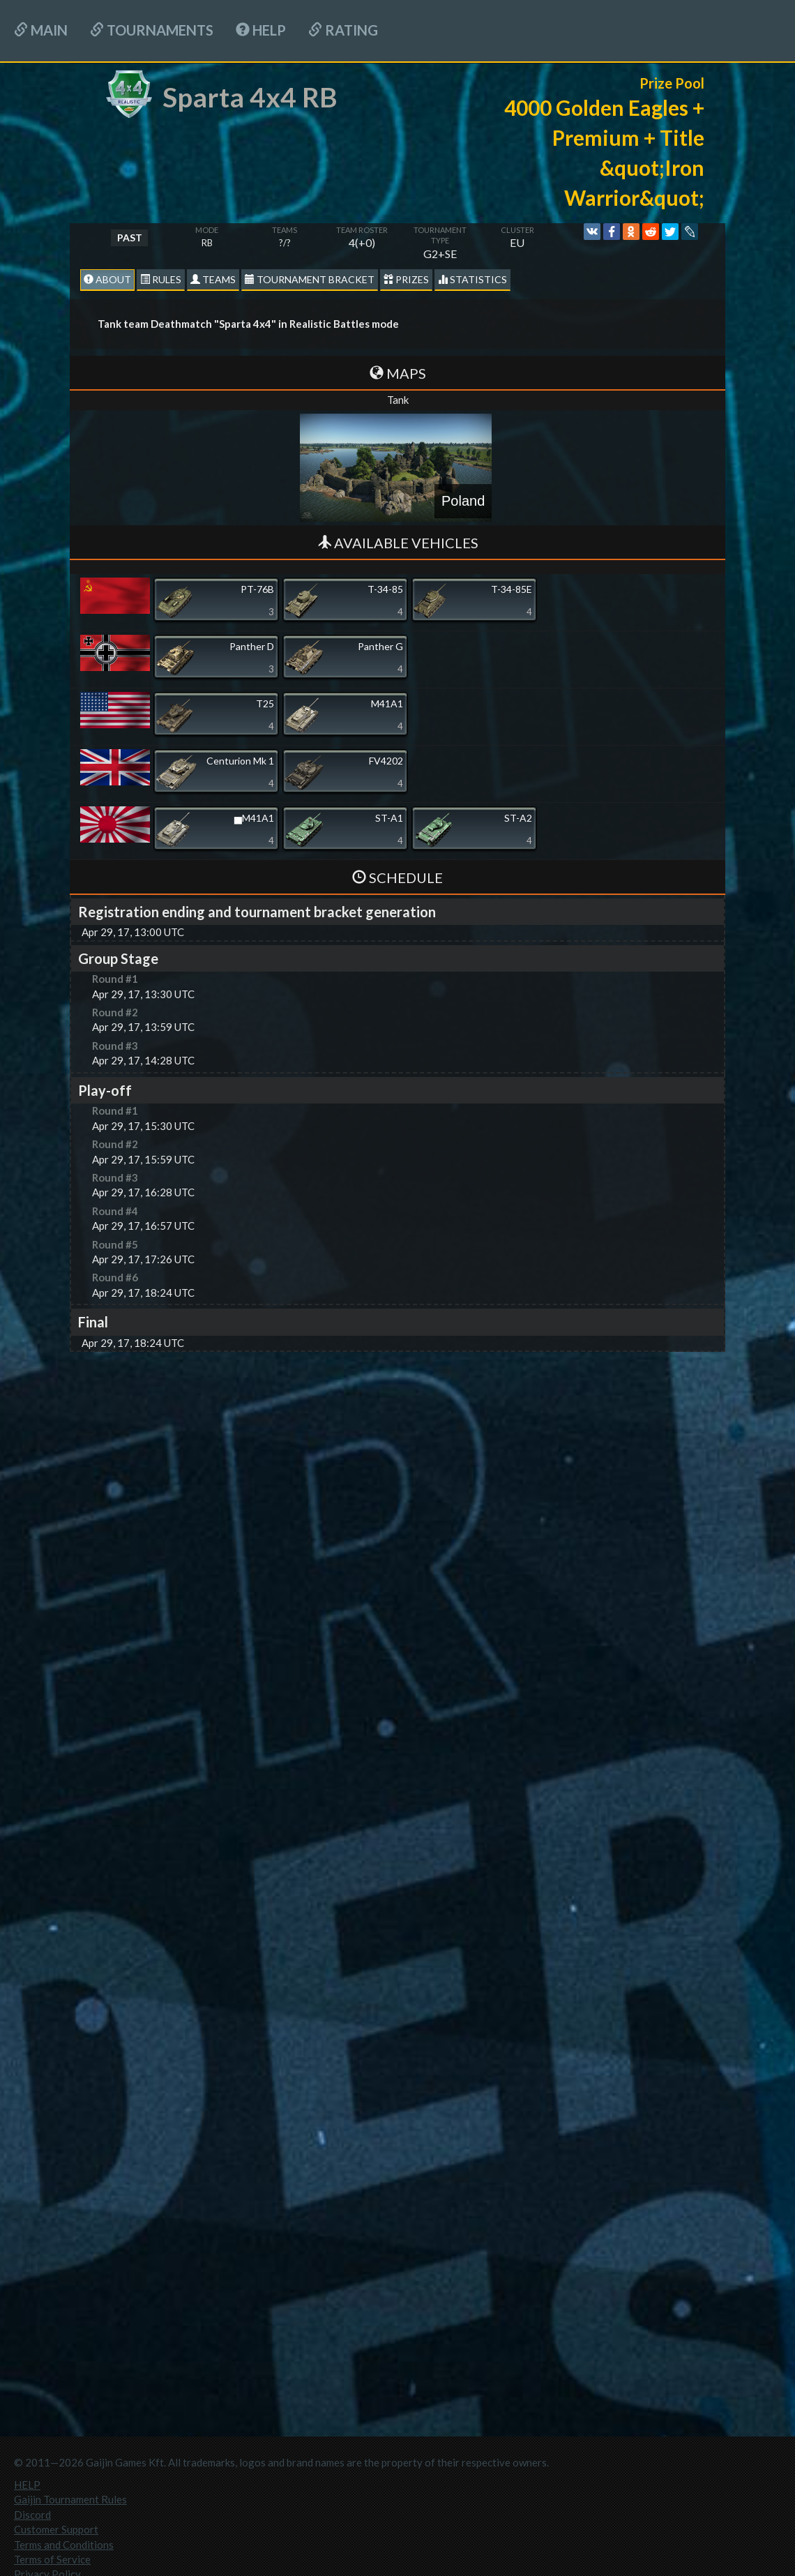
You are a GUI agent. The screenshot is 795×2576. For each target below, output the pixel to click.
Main (41, 30)
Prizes (406, 279)
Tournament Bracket (309, 279)
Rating (343, 30)
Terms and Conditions (64, 2544)
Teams (213, 279)
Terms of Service (52, 2559)
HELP (261, 30)
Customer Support (56, 2529)
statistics (472, 279)
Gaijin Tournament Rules (70, 2499)
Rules (160, 279)
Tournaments (151, 30)
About (107, 279)
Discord (32, 2514)
